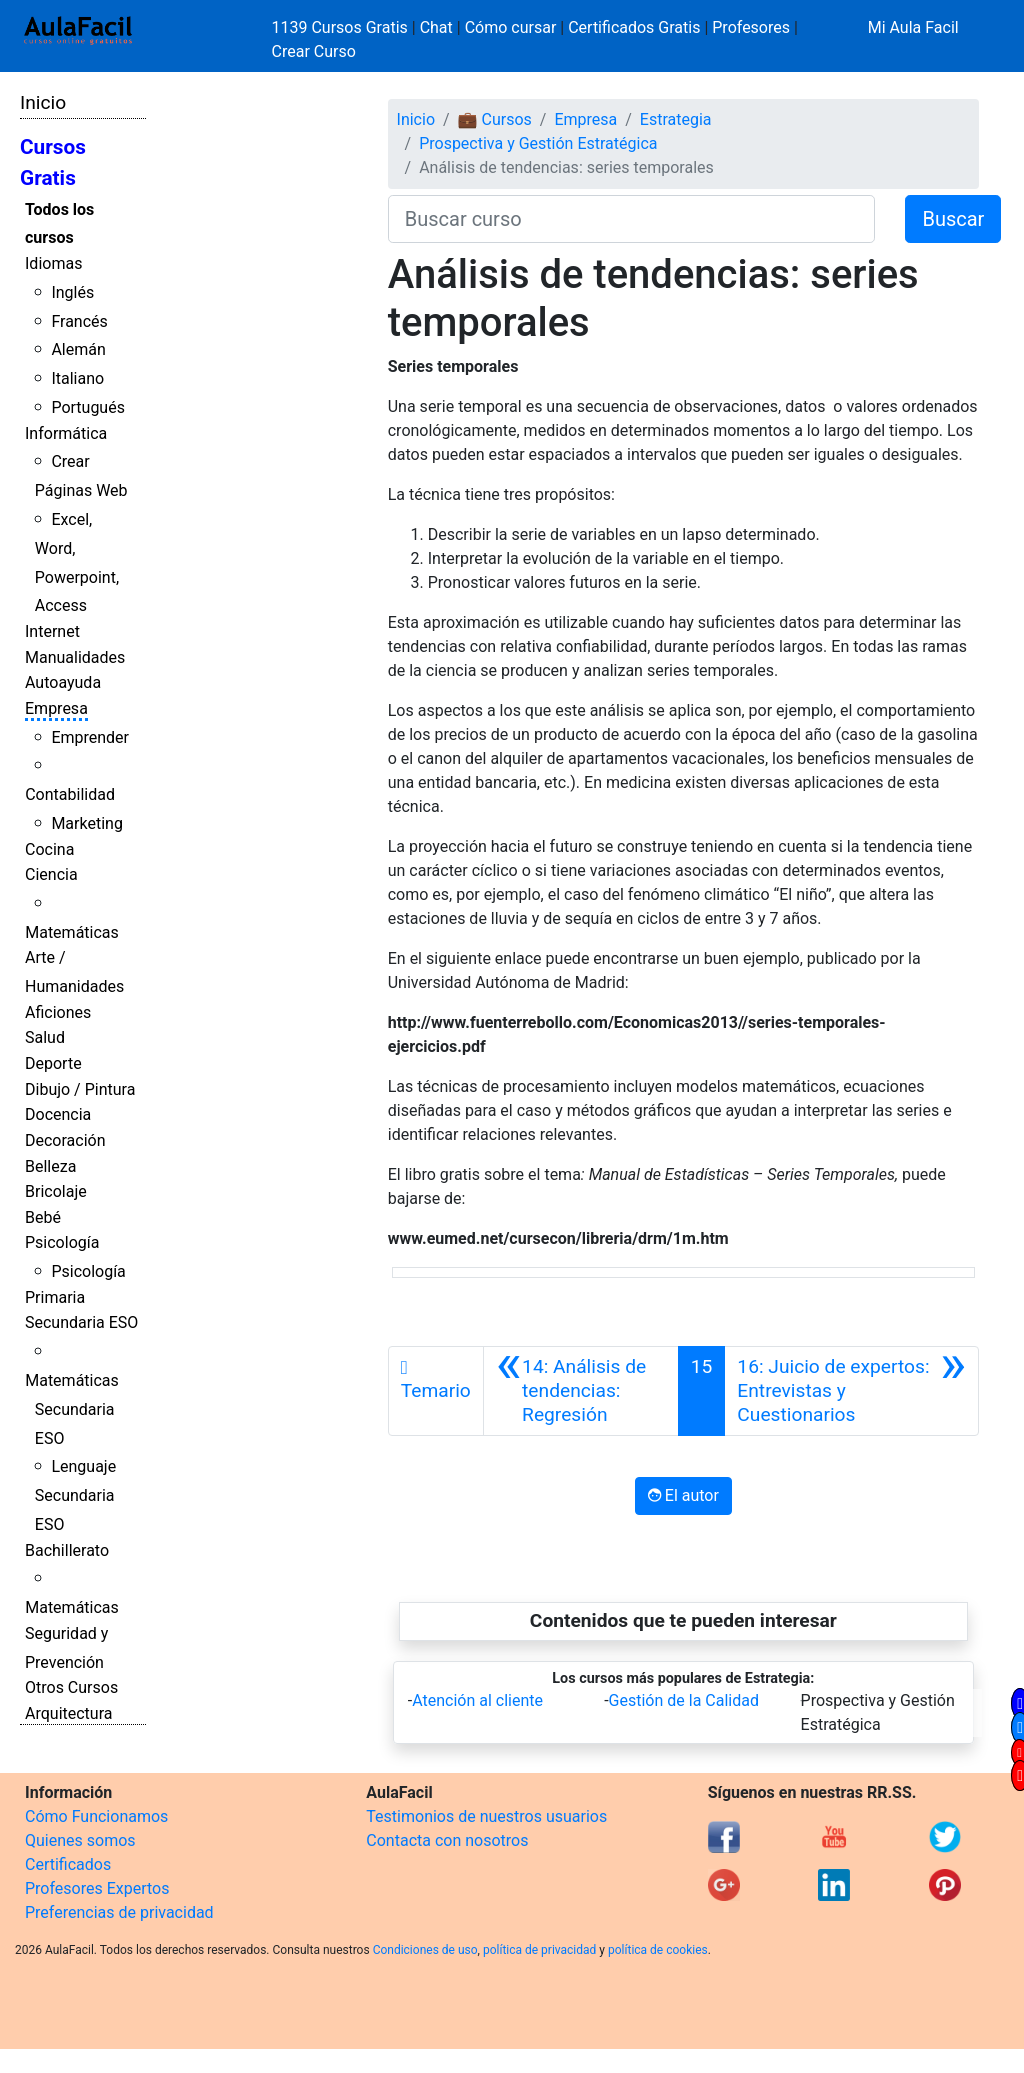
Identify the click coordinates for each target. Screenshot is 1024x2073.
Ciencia (51, 874)
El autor (683, 1495)
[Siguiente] (851, 1391)
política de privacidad (539, 1950)
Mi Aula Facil (913, 27)
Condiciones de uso (425, 1950)
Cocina (49, 849)
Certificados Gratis (634, 27)
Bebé (43, 1217)
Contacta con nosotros (447, 1840)
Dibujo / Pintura (80, 1089)
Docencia (58, 1114)
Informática (66, 433)
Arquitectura (68, 1713)
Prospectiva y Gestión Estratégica (538, 143)
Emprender (90, 737)
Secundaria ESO (81, 1322)
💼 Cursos (495, 119)
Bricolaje (56, 1191)
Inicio (43, 102)
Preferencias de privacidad (119, 1912)
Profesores (751, 27)
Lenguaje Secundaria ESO (75, 1495)
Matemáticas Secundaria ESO (72, 1409)
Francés (79, 321)
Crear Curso (314, 51)
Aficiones (58, 1012)
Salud (45, 1037)
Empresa (56, 708)
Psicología (62, 1242)
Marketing (86, 823)
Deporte (53, 1063)
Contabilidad (70, 794)
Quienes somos (80, 1840)
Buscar (953, 219)
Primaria (55, 1297)
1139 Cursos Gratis (342, 27)
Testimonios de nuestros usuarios (486, 1816)
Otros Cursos (71, 1687)
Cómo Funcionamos (96, 1816)
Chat (436, 27)
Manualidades (75, 657)
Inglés (72, 292)
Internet (52, 631)
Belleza (50, 1166)
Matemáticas (72, 932)
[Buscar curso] (632, 219)
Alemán (78, 349)
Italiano (77, 378)
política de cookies (658, 1950)
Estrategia (676, 119)
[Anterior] (581, 1391)
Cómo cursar (511, 27)
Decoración (65, 1140)
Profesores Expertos (97, 1888)
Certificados (68, 1864)
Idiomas (53, 263)
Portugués (88, 407)
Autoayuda (63, 682)
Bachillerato (67, 1550)
